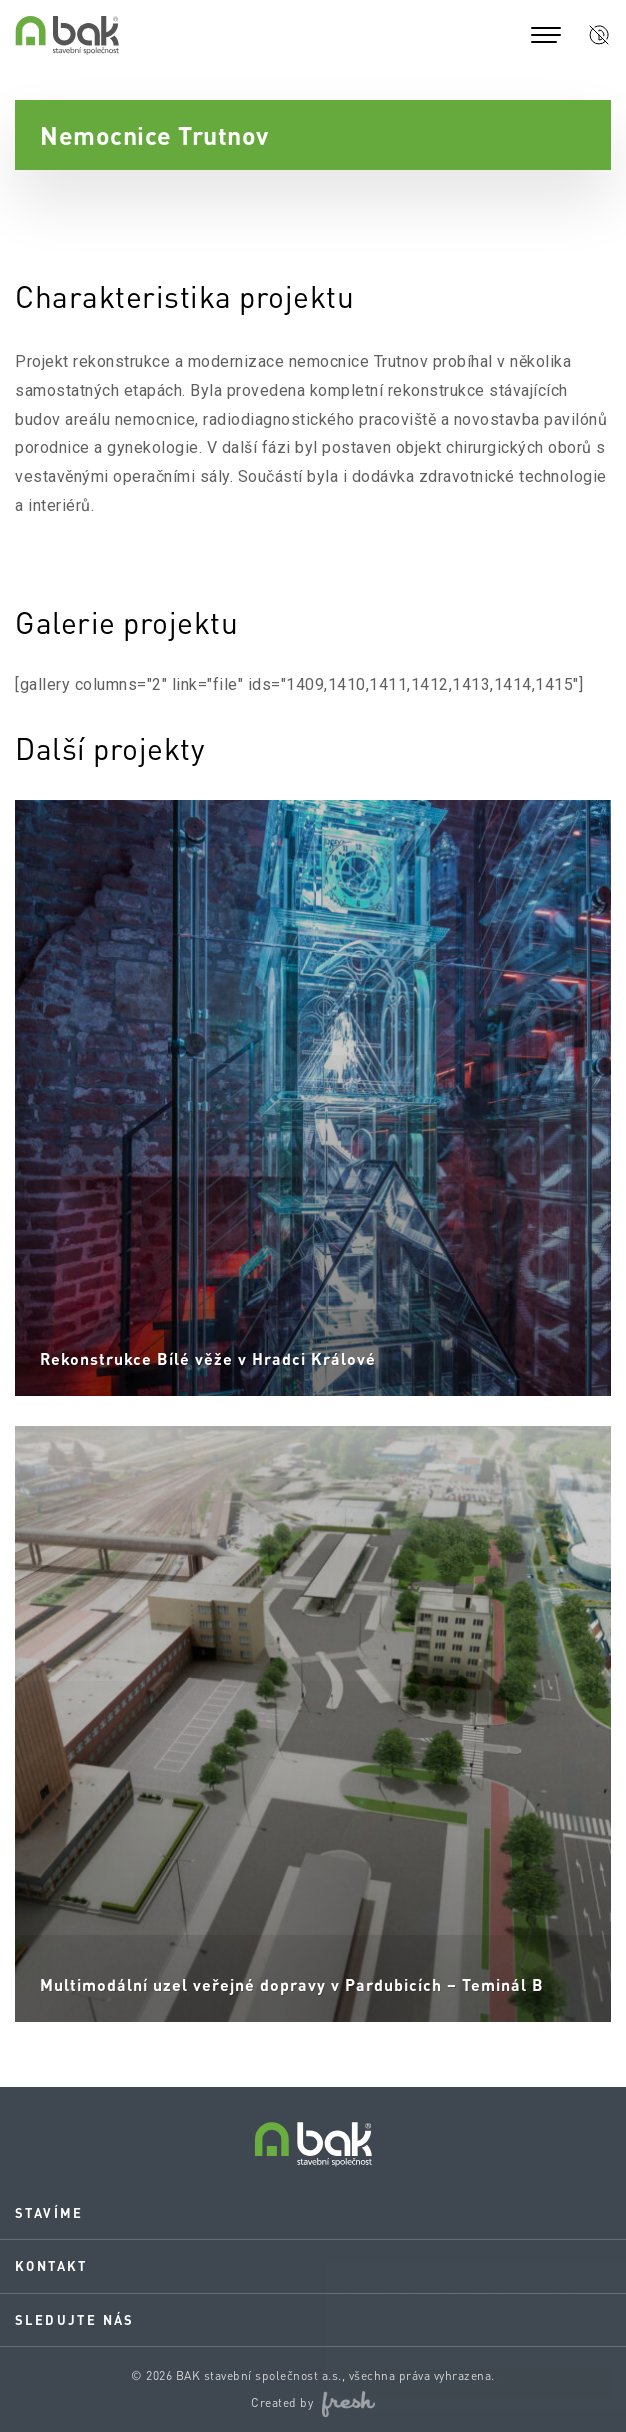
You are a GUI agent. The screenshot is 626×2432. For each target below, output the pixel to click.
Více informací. (473, 2348)
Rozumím (456, 2382)
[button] (599, 35)
